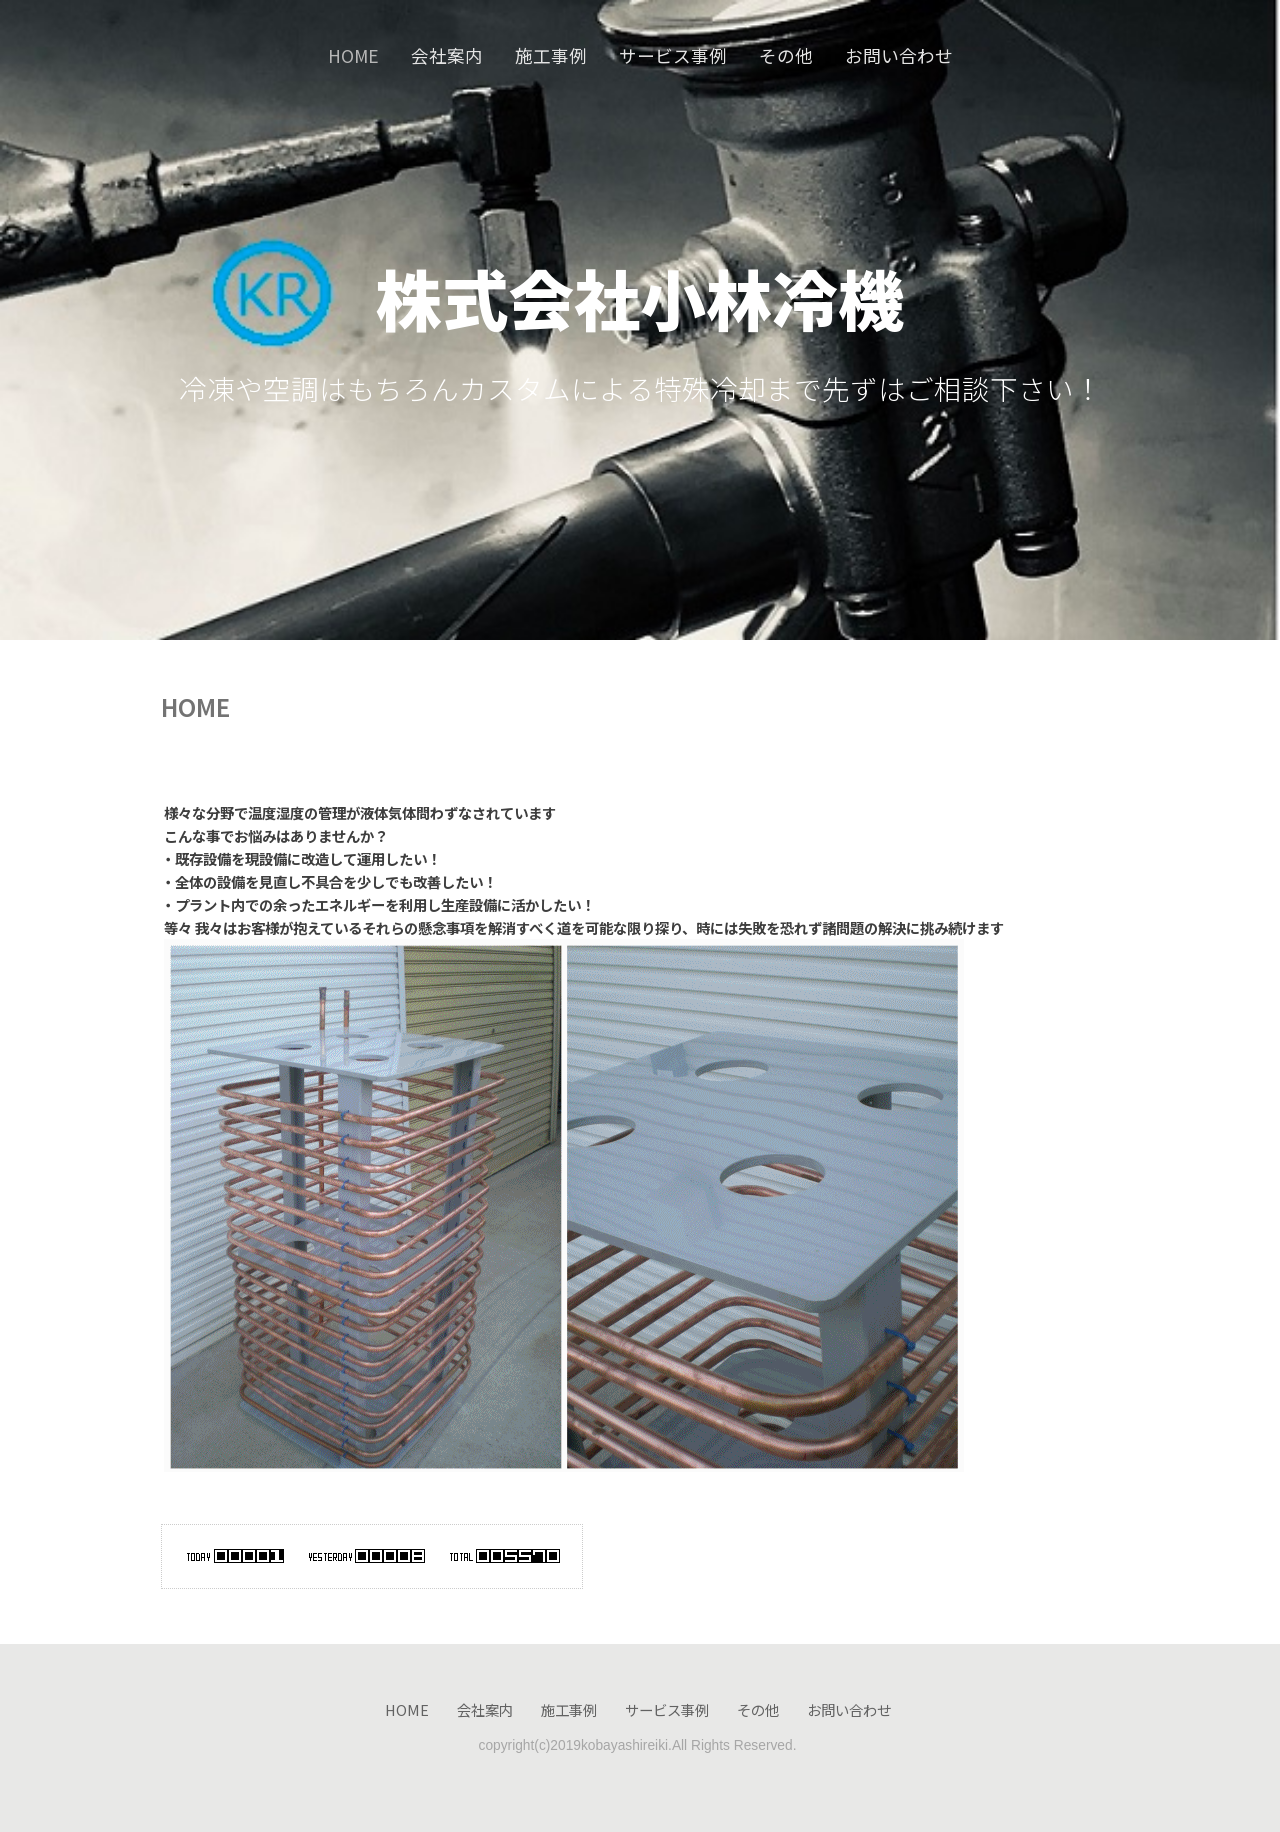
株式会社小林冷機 (640, 297)
